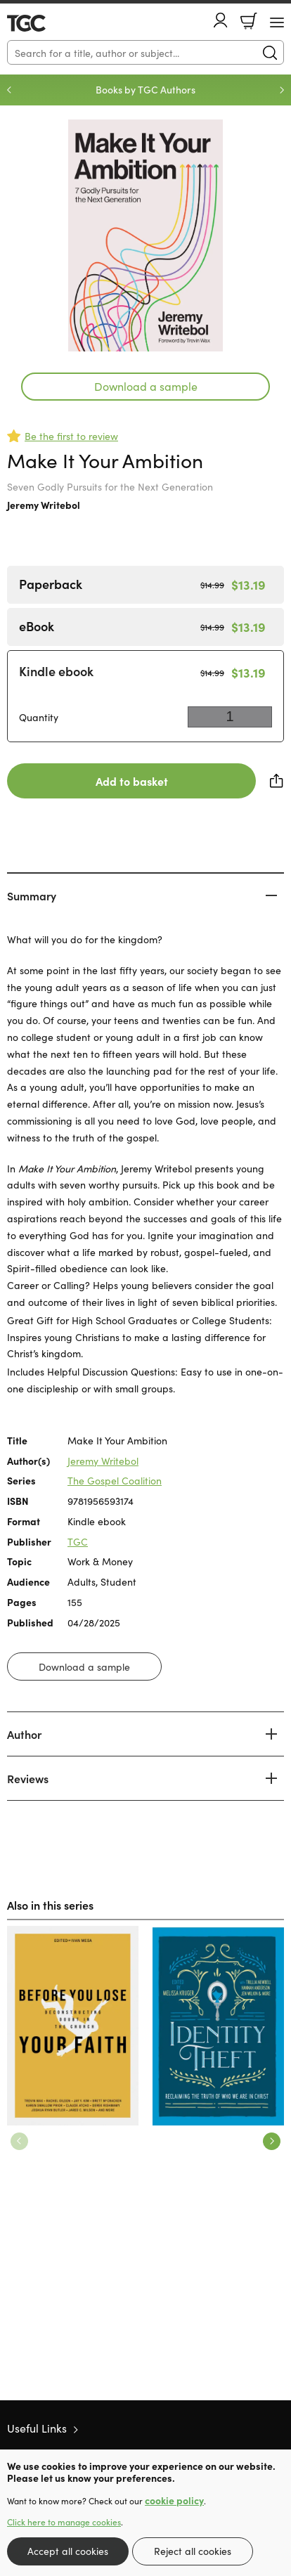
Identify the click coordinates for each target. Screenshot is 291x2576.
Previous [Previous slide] (9, 89)
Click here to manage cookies (64, 2522)
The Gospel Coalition (114, 1480)
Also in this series (50, 1904)
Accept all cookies (67, 2551)
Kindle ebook (56, 671)
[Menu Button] (277, 22)
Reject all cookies (192, 2551)
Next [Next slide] (282, 89)
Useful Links (37, 2427)
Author (24, 1734)
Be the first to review (71, 436)
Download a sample (146, 386)
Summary (31, 895)
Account (221, 20)
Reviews (27, 1778)
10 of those (47, 23)
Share (277, 781)
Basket (248, 21)
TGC (77, 1541)
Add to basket (132, 781)
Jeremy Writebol (43, 505)
